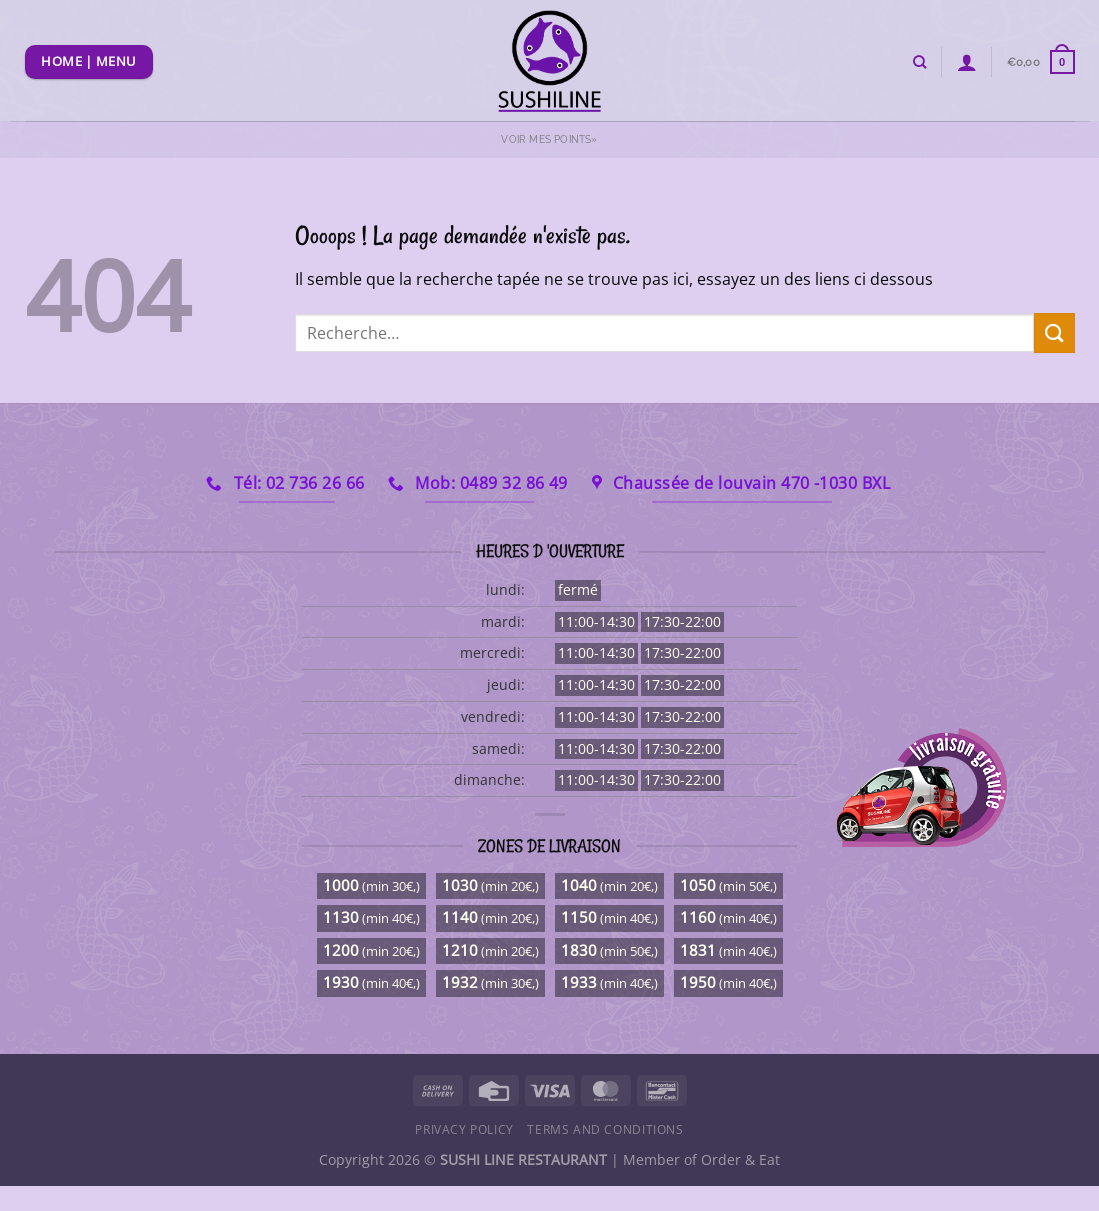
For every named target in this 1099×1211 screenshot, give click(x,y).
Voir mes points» (549, 139)
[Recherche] (919, 62)
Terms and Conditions (605, 1129)
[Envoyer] (1054, 332)
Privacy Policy (464, 1129)
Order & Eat (740, 1159)
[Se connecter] (967, 62)
